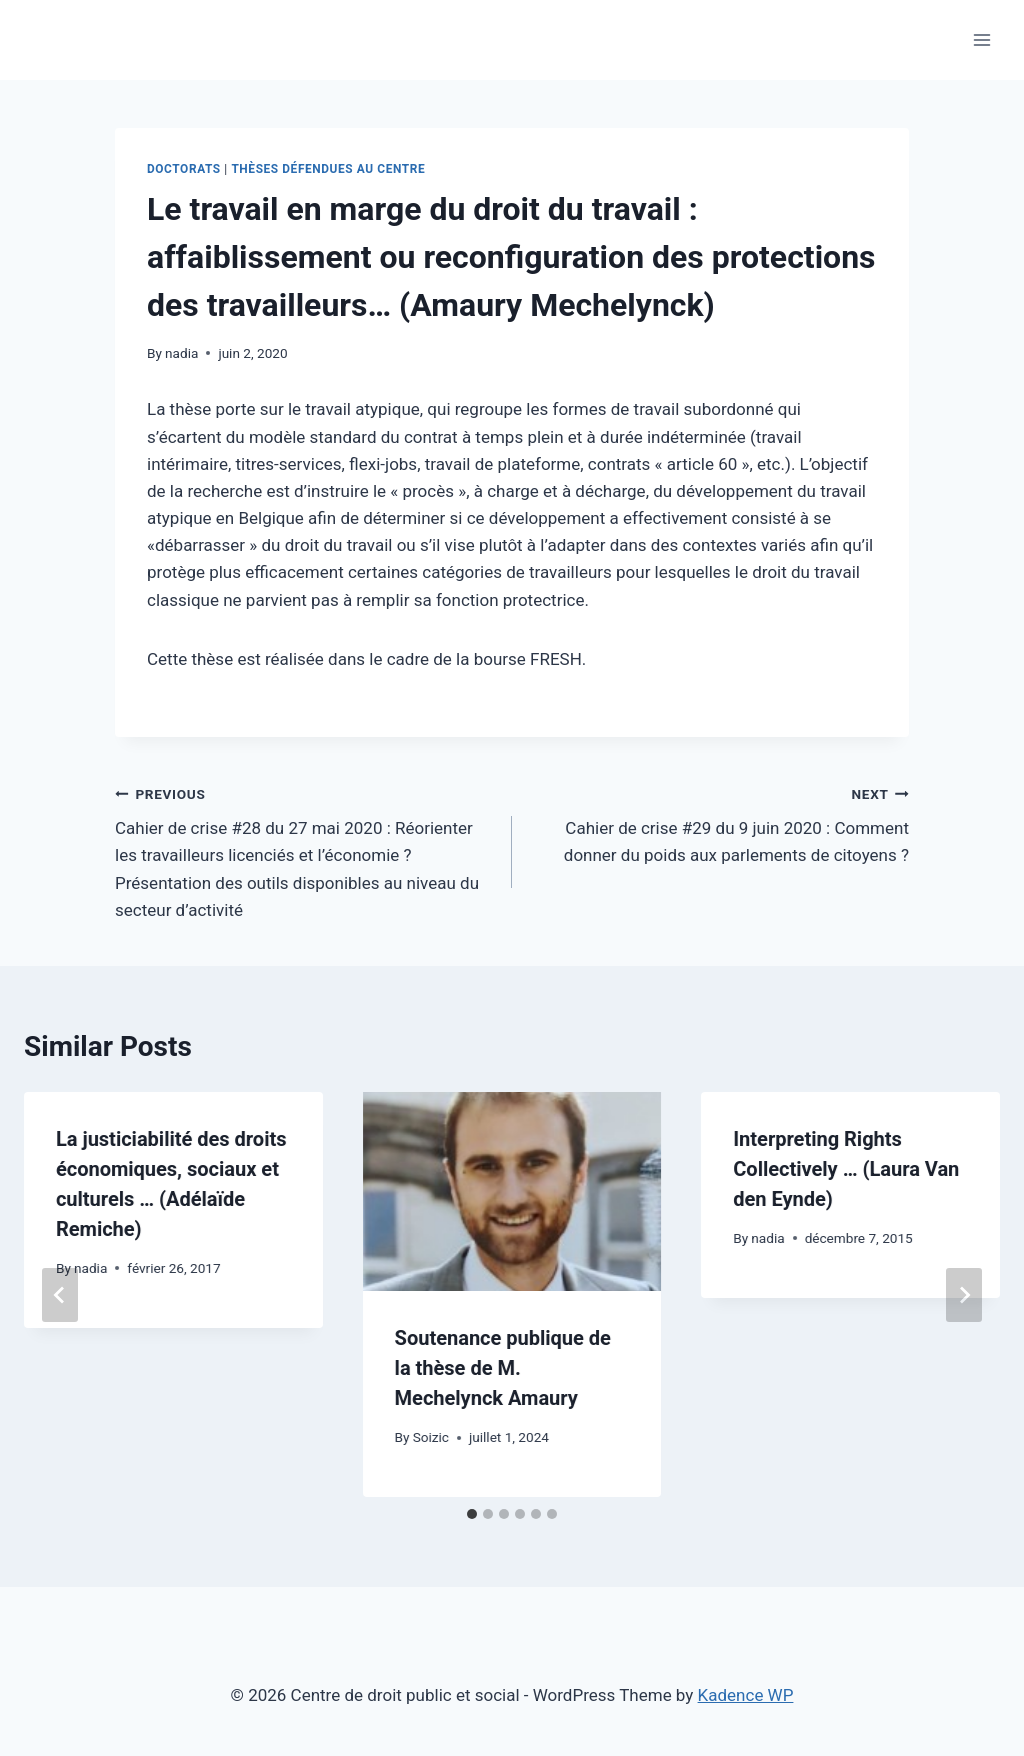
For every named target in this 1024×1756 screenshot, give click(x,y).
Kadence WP (746, 1695)
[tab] (472, 1514)
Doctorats (184, 169)
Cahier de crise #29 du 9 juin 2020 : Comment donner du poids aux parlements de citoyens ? (719, 823)
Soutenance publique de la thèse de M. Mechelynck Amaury (503, 1368)
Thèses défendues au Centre (328, 169)
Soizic (431, 1437)
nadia (181, 353)
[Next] (964, 1295)
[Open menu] (981, 39)
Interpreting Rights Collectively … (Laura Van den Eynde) (846, 1169)
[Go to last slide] (60, 1295)
